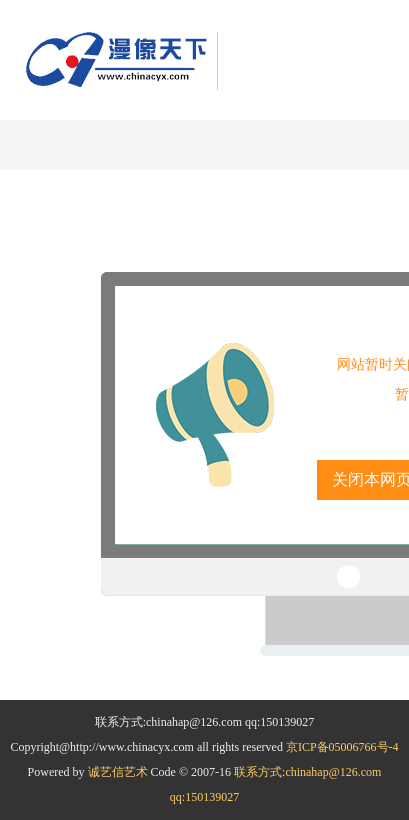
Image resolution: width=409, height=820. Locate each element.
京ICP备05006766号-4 (342, 747)
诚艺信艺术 (119, 772)
